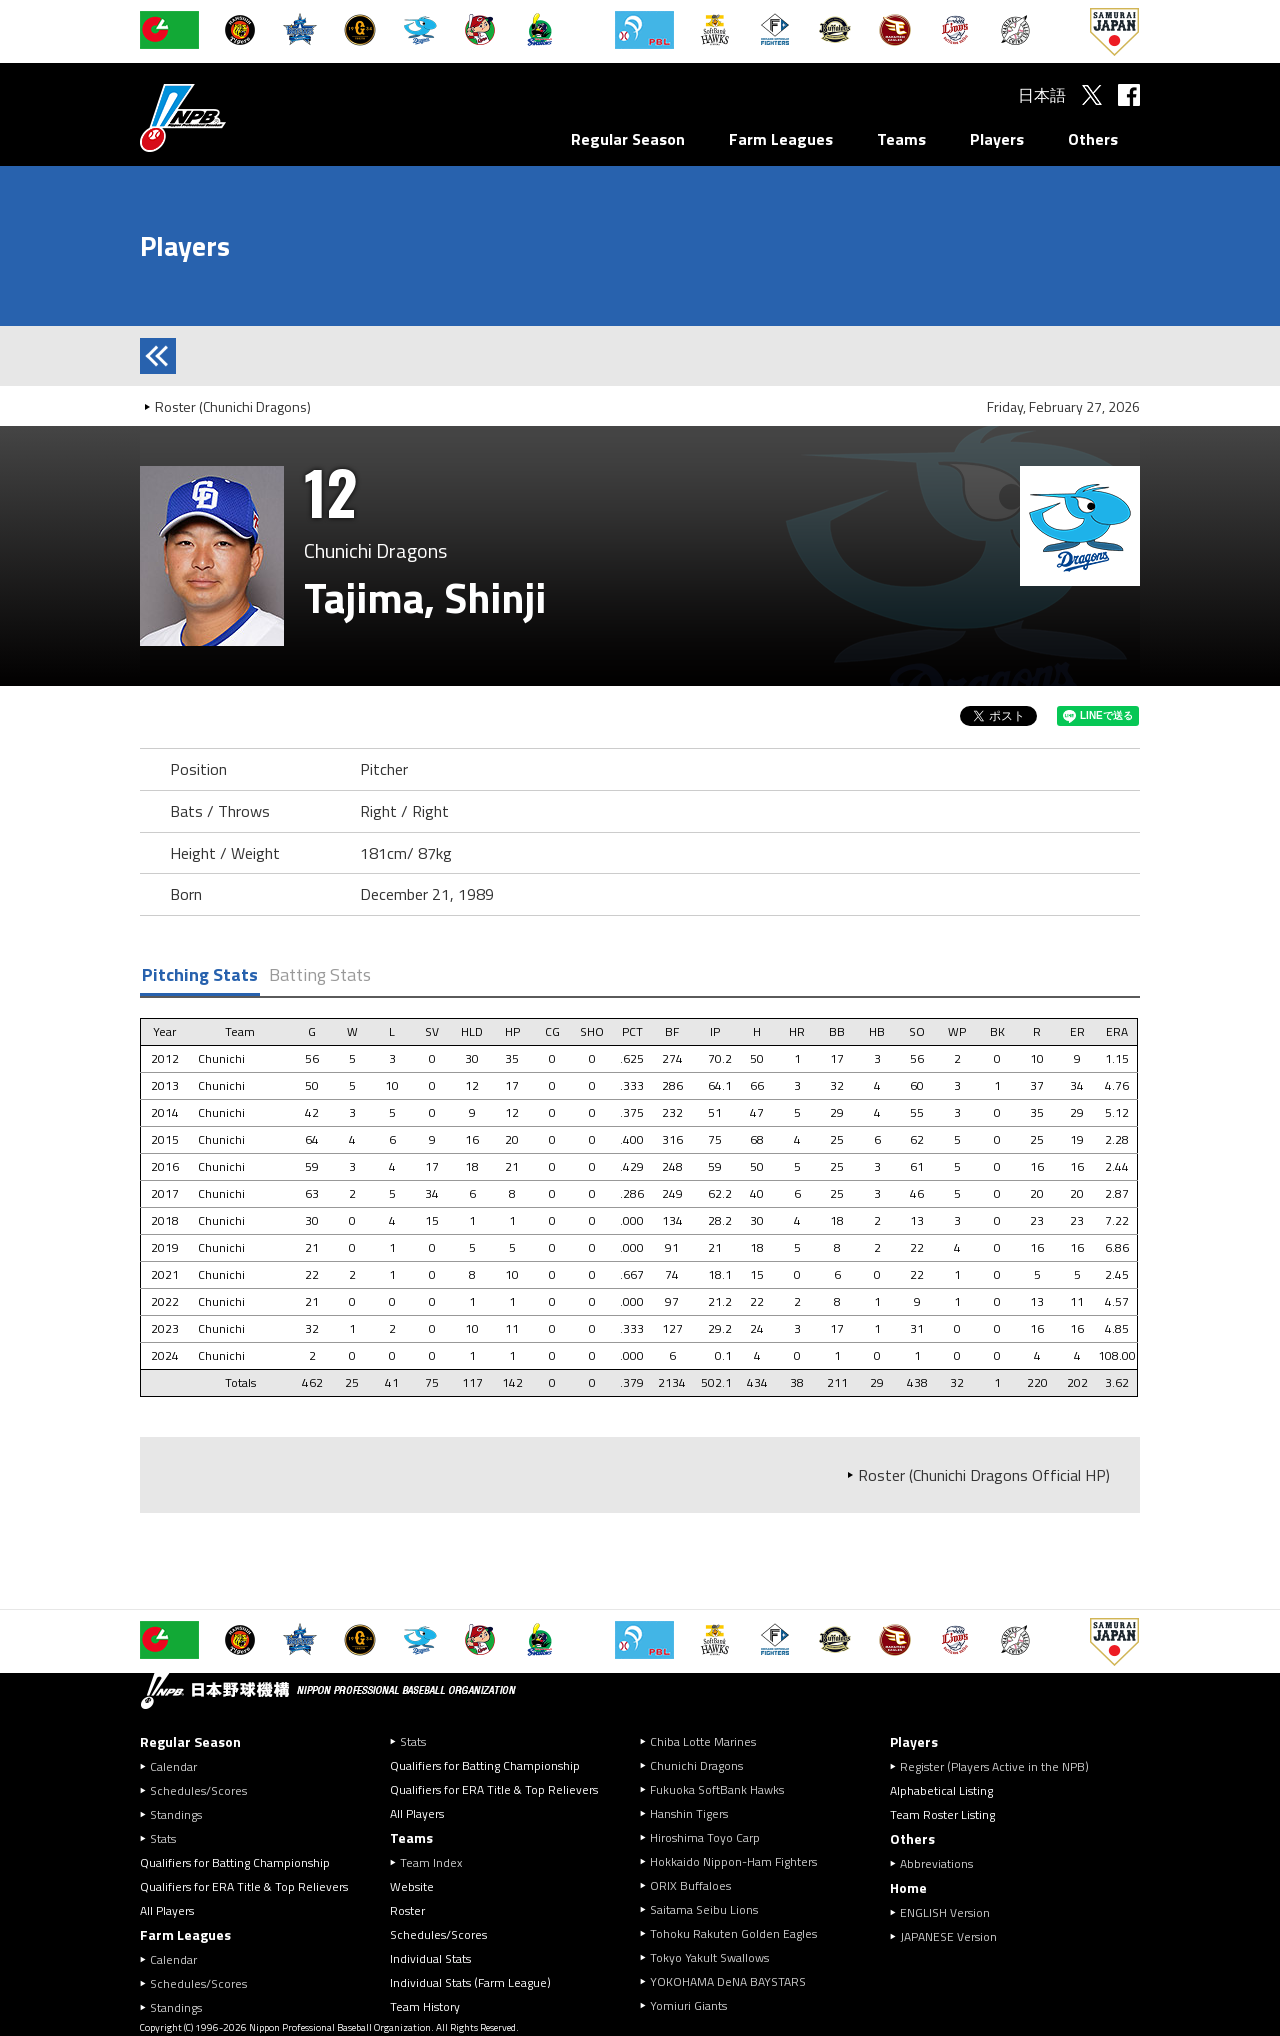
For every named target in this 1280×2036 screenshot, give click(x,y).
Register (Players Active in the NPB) (1000, 1766)
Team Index (431, 1862)
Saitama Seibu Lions (704, 1909)
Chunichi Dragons (696, 1765)
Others (1093, 139)
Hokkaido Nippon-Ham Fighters (733, 1861)
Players (997, 139)
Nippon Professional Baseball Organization (233, 117)
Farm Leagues (781, 139)
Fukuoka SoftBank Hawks (717, 1789)
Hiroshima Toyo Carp (705, 1837)
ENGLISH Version (945, 1912)
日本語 (1042, 95)
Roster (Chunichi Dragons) (233, 406)
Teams (901, 139)
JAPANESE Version (948, 1936)
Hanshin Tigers (689, 1813)
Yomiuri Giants (688, 2005)
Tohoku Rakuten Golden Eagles (733, 1933)
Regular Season (628, 139)
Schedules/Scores (198, 1790)
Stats (163, 1838)
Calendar (173, 1766)
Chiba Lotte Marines (703, 1741)
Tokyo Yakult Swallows (709, 1957)
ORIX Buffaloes (690, 1885)
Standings (176, 1814)
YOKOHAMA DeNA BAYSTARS (728, 1981)
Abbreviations (936, 1863)
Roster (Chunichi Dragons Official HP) (984, 1475)
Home (908, 1887)
